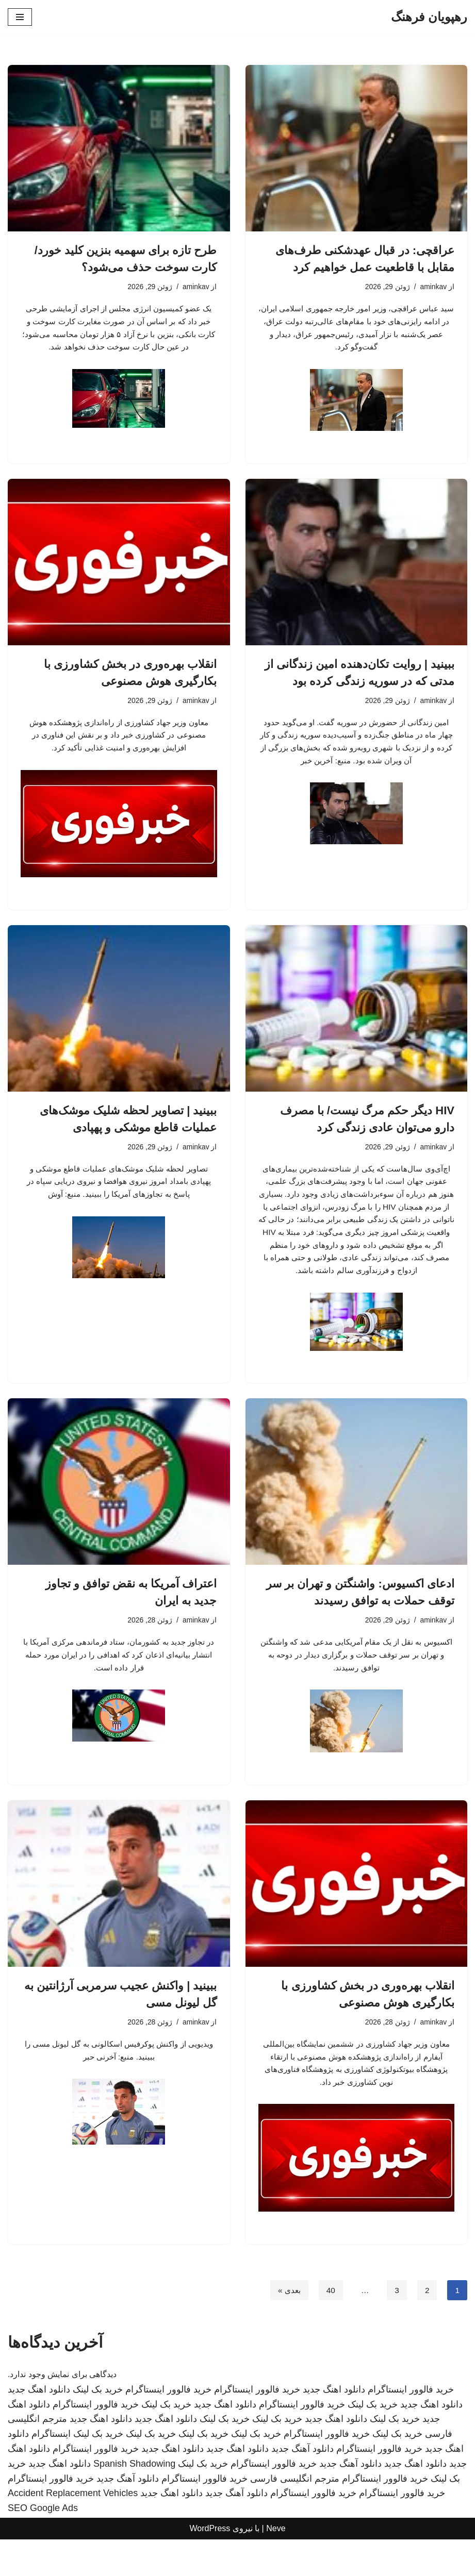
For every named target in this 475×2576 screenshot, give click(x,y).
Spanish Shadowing (134, 2501)
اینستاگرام (51, 2471)
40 (329, 2326)
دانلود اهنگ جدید (334, 2426)
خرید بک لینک (98, 2426)
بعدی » (287, 2326)
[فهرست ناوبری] (20, 17)
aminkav (433, 286)
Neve (275, 2565)
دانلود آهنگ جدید (302, 2486)
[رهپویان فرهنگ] (429, 17)
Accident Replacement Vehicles (73, 2530)
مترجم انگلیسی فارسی (294, 2515)
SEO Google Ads (43, 2545)
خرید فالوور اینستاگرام (411, 2426)
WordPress (209, 2565)
